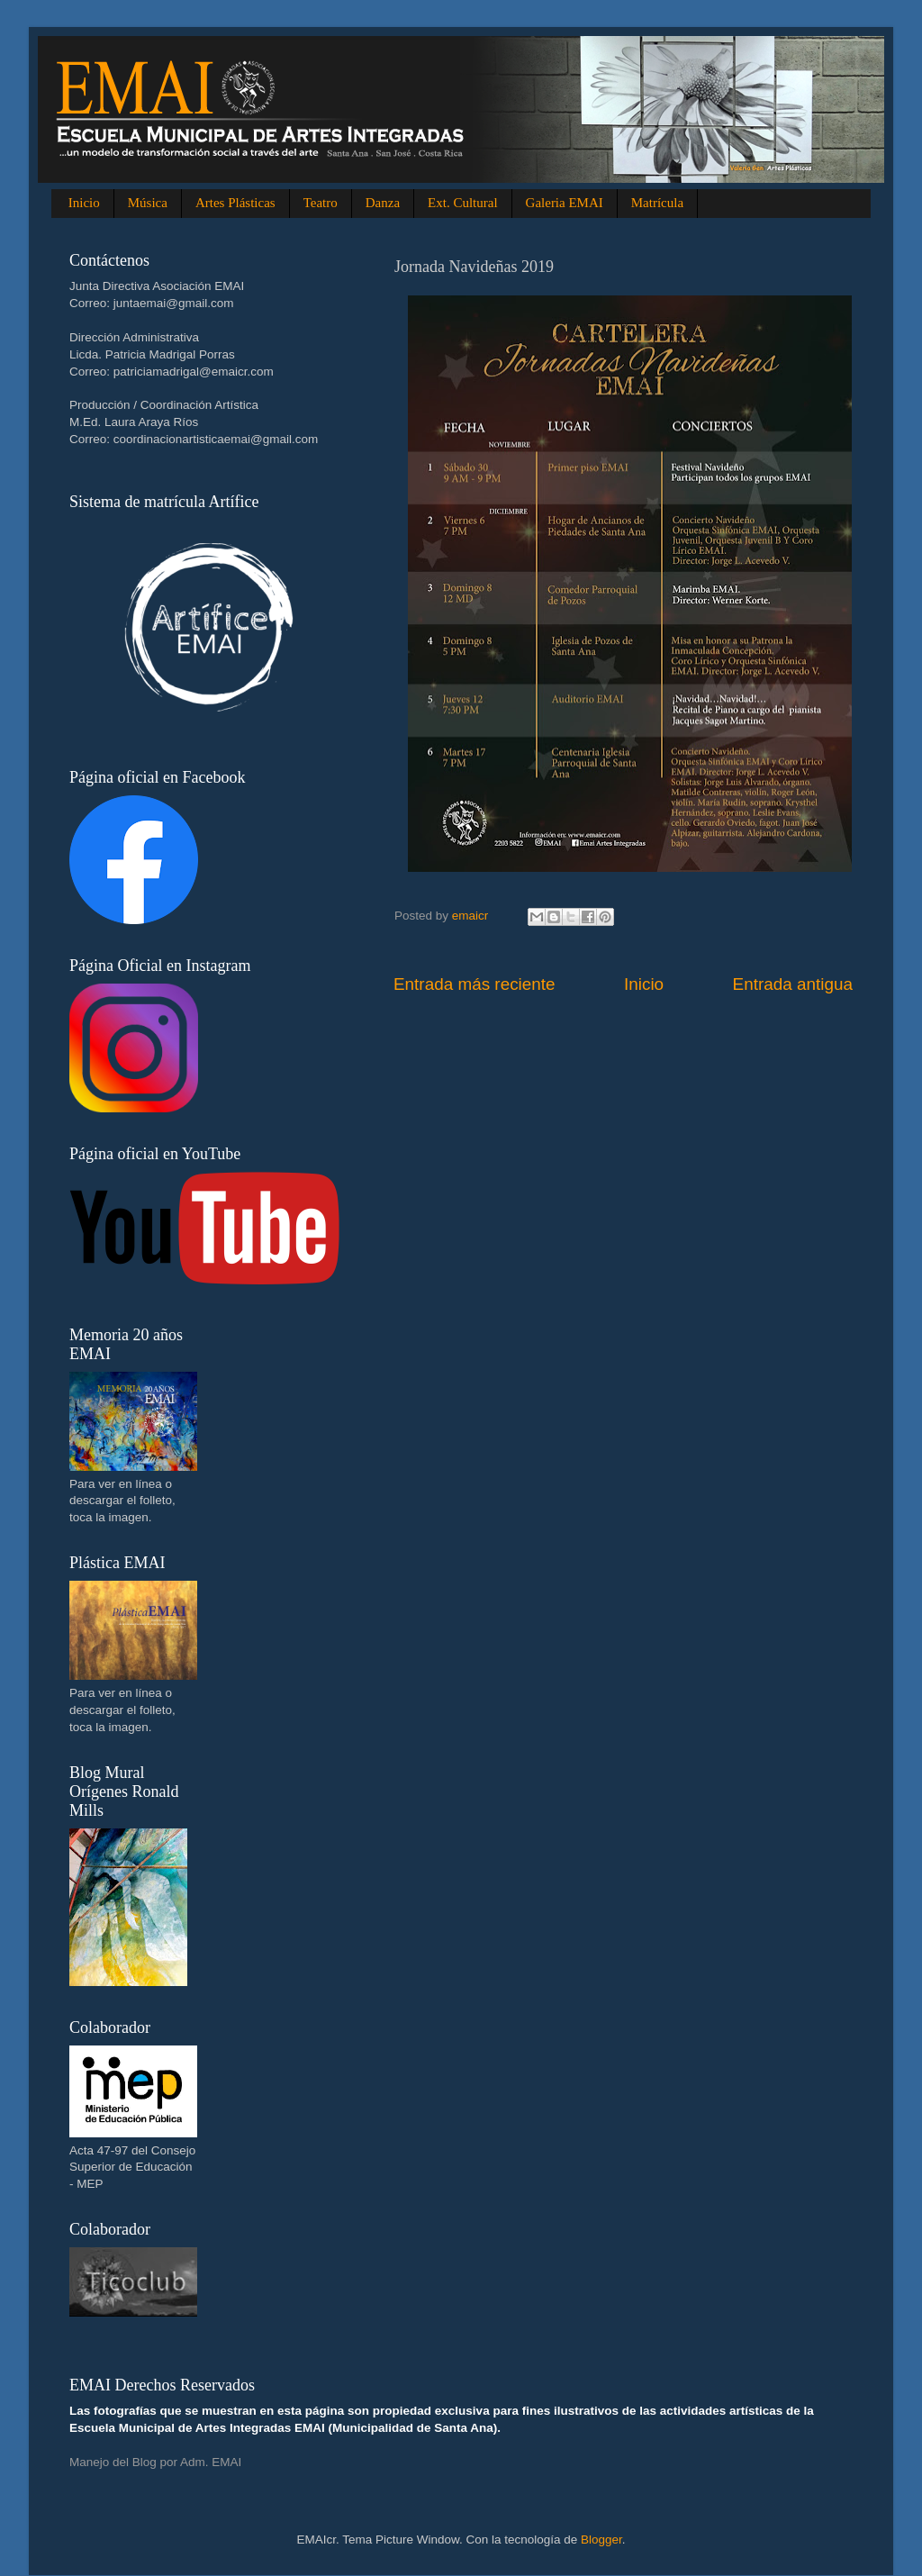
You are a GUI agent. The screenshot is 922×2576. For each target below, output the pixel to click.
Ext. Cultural (463, 202)
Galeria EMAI (564, 202)
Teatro (320, 202)
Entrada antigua (793, 984)
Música (147, 202)
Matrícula (657, 202)
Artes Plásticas (235, 202)
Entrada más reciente (474, 984)
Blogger (601, 2539)
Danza (383, 202)
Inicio (84, 202)
